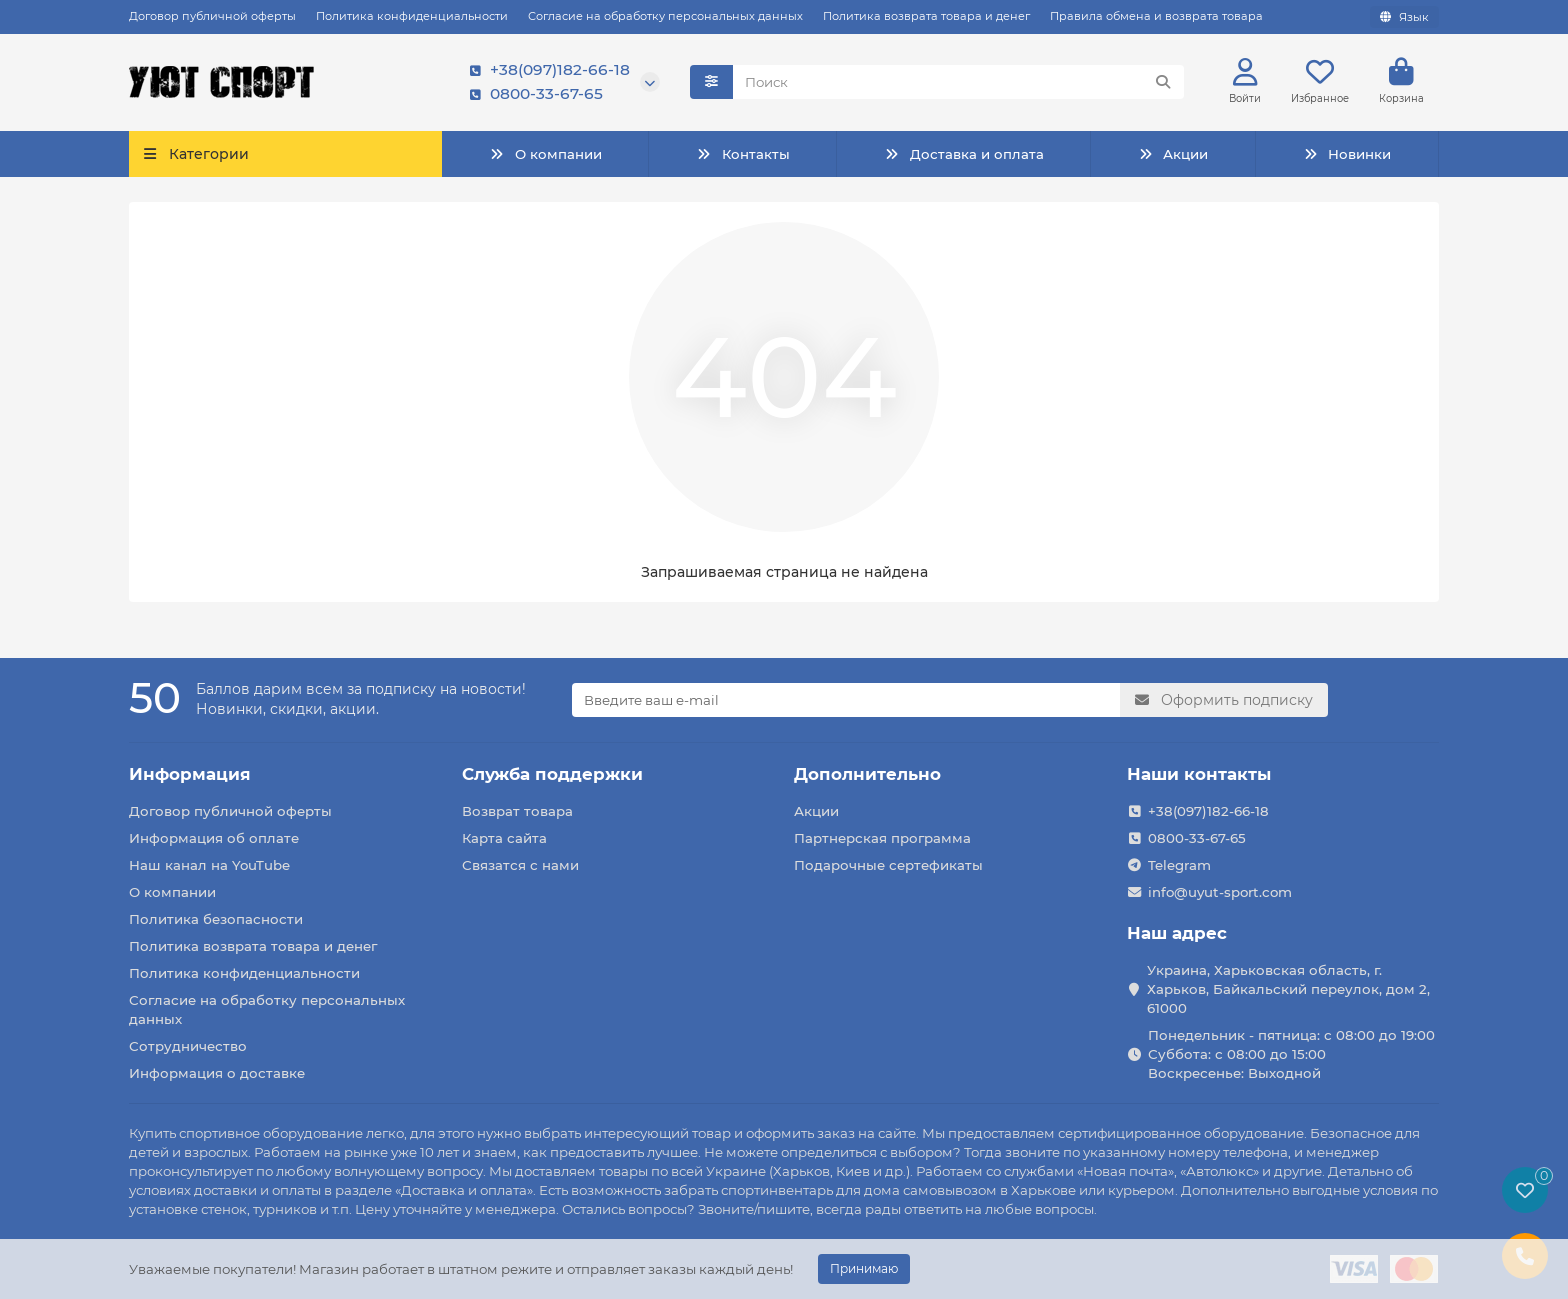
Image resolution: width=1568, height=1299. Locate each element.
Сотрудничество (188, 1046)
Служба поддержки (552, 774)
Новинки (1347, 154)
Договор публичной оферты (212, 16)
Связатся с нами (520, 865)
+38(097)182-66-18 (546, 71)
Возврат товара (517, 811)
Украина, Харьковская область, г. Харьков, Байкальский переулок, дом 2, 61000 (1288, 989)
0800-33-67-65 (532, 95)
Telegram (1179, 865)
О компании (545, 154)
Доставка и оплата (963, 154)
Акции (1173, 154)
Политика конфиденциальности (412, 16)
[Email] (846, 700)
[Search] (959, 83)
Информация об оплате (214, 838)
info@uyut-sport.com (1220, 892)
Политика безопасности (216, 919)
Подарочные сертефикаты (888, 865)
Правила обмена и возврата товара (1156, 16)
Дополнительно (867, 774)
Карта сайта (504, 838)
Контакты (742, 154)
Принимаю (864, 1268)
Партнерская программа (882, 838)
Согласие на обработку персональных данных (665, 16)
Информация (190, 774)
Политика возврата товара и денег (926, 16)
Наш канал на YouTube (209, 865)
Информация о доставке (217, 1073)
